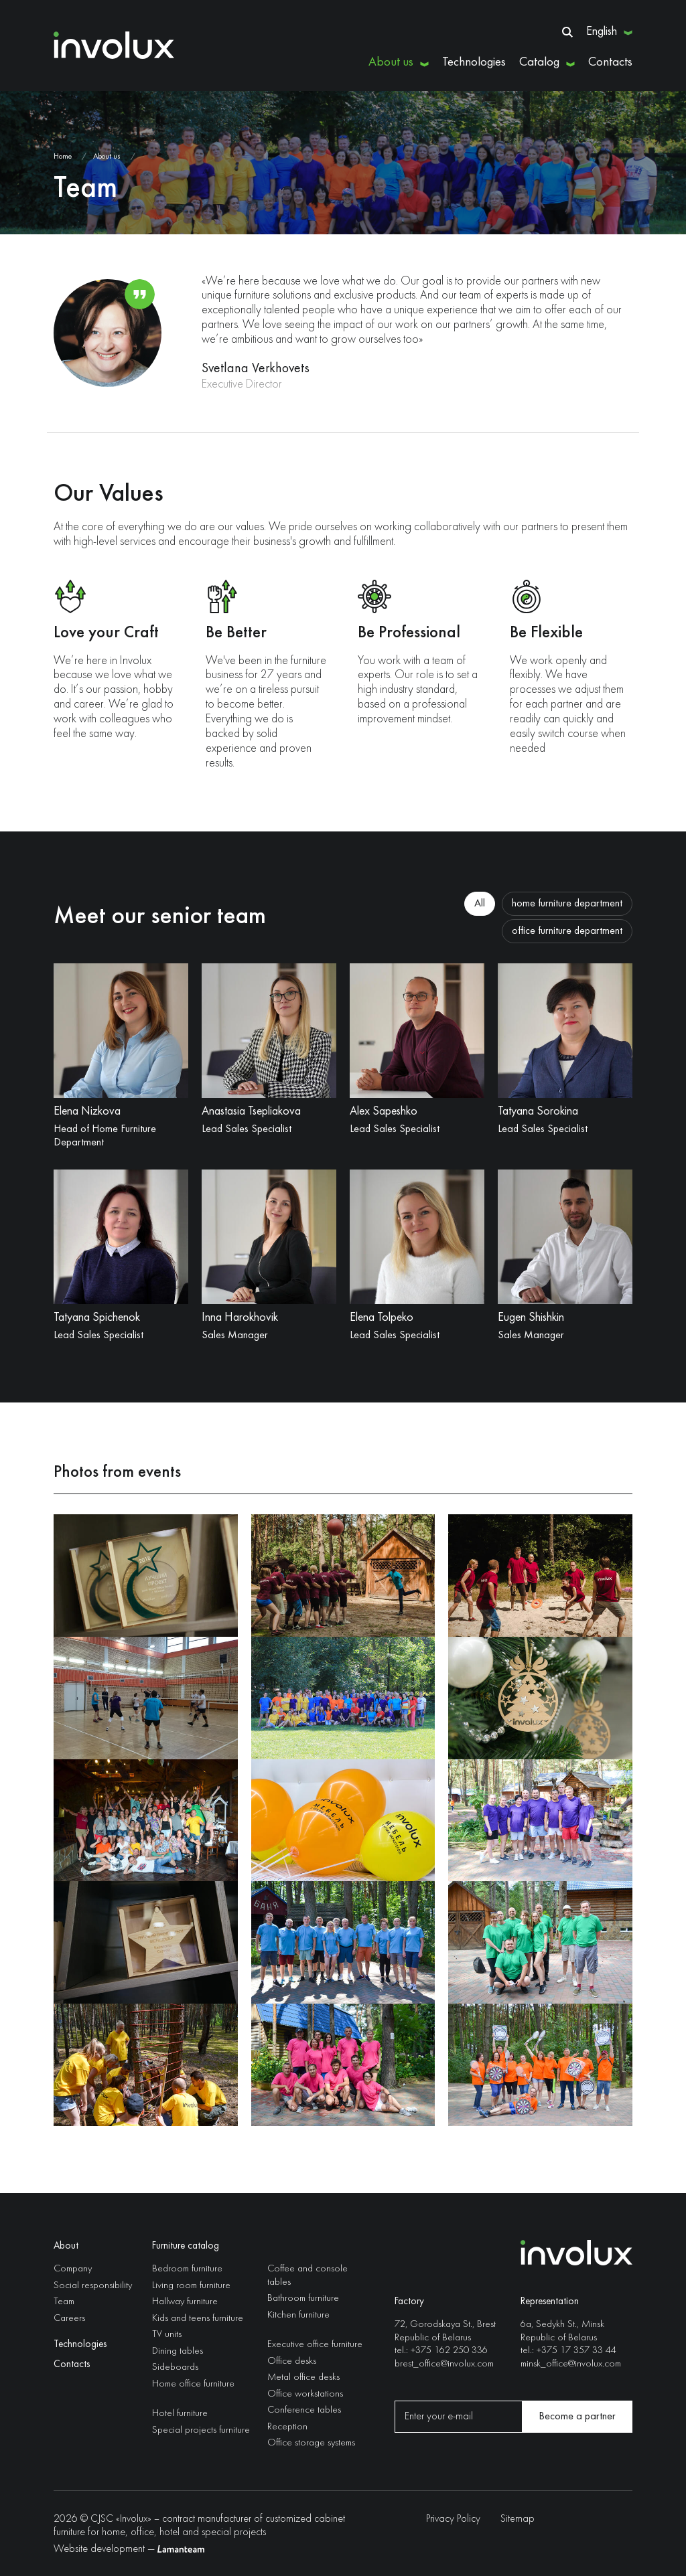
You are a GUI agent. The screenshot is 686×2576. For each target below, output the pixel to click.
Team (64, 2302)
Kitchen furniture (298, 2315)
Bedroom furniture (187, 2269)
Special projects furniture (201, 2430)
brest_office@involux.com (444, 2363)
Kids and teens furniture (197, 2319)
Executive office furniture (314, 2345)
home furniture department (567, 903)
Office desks (291, 2361)
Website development (99, 2549)
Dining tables (177, 2351)
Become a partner (576, 2416)
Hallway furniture (185, 2302)
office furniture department (567, 931)
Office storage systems (311, 2443)
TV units (167, 2335)
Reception (287, 2427)
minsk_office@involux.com (571, 2363)
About (66, 2246)
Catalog (539, 62)
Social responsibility (93, 2286)
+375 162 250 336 (449, 2351)
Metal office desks (303, 2377)
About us (390, 62)
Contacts (610, 62)
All (479, 903)
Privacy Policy (453, 2519)
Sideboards (175, 2367)
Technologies (474, 62)
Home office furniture (193, 2384)
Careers (69, 2319)
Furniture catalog (185, 2246)
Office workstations (305, 2394)
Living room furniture (191, 2286)
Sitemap (517, 2519)
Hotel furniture (180, 2414)
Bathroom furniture (303, 2298)
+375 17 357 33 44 (576, 2351)
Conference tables (304, 2410)
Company (73, 2269)
